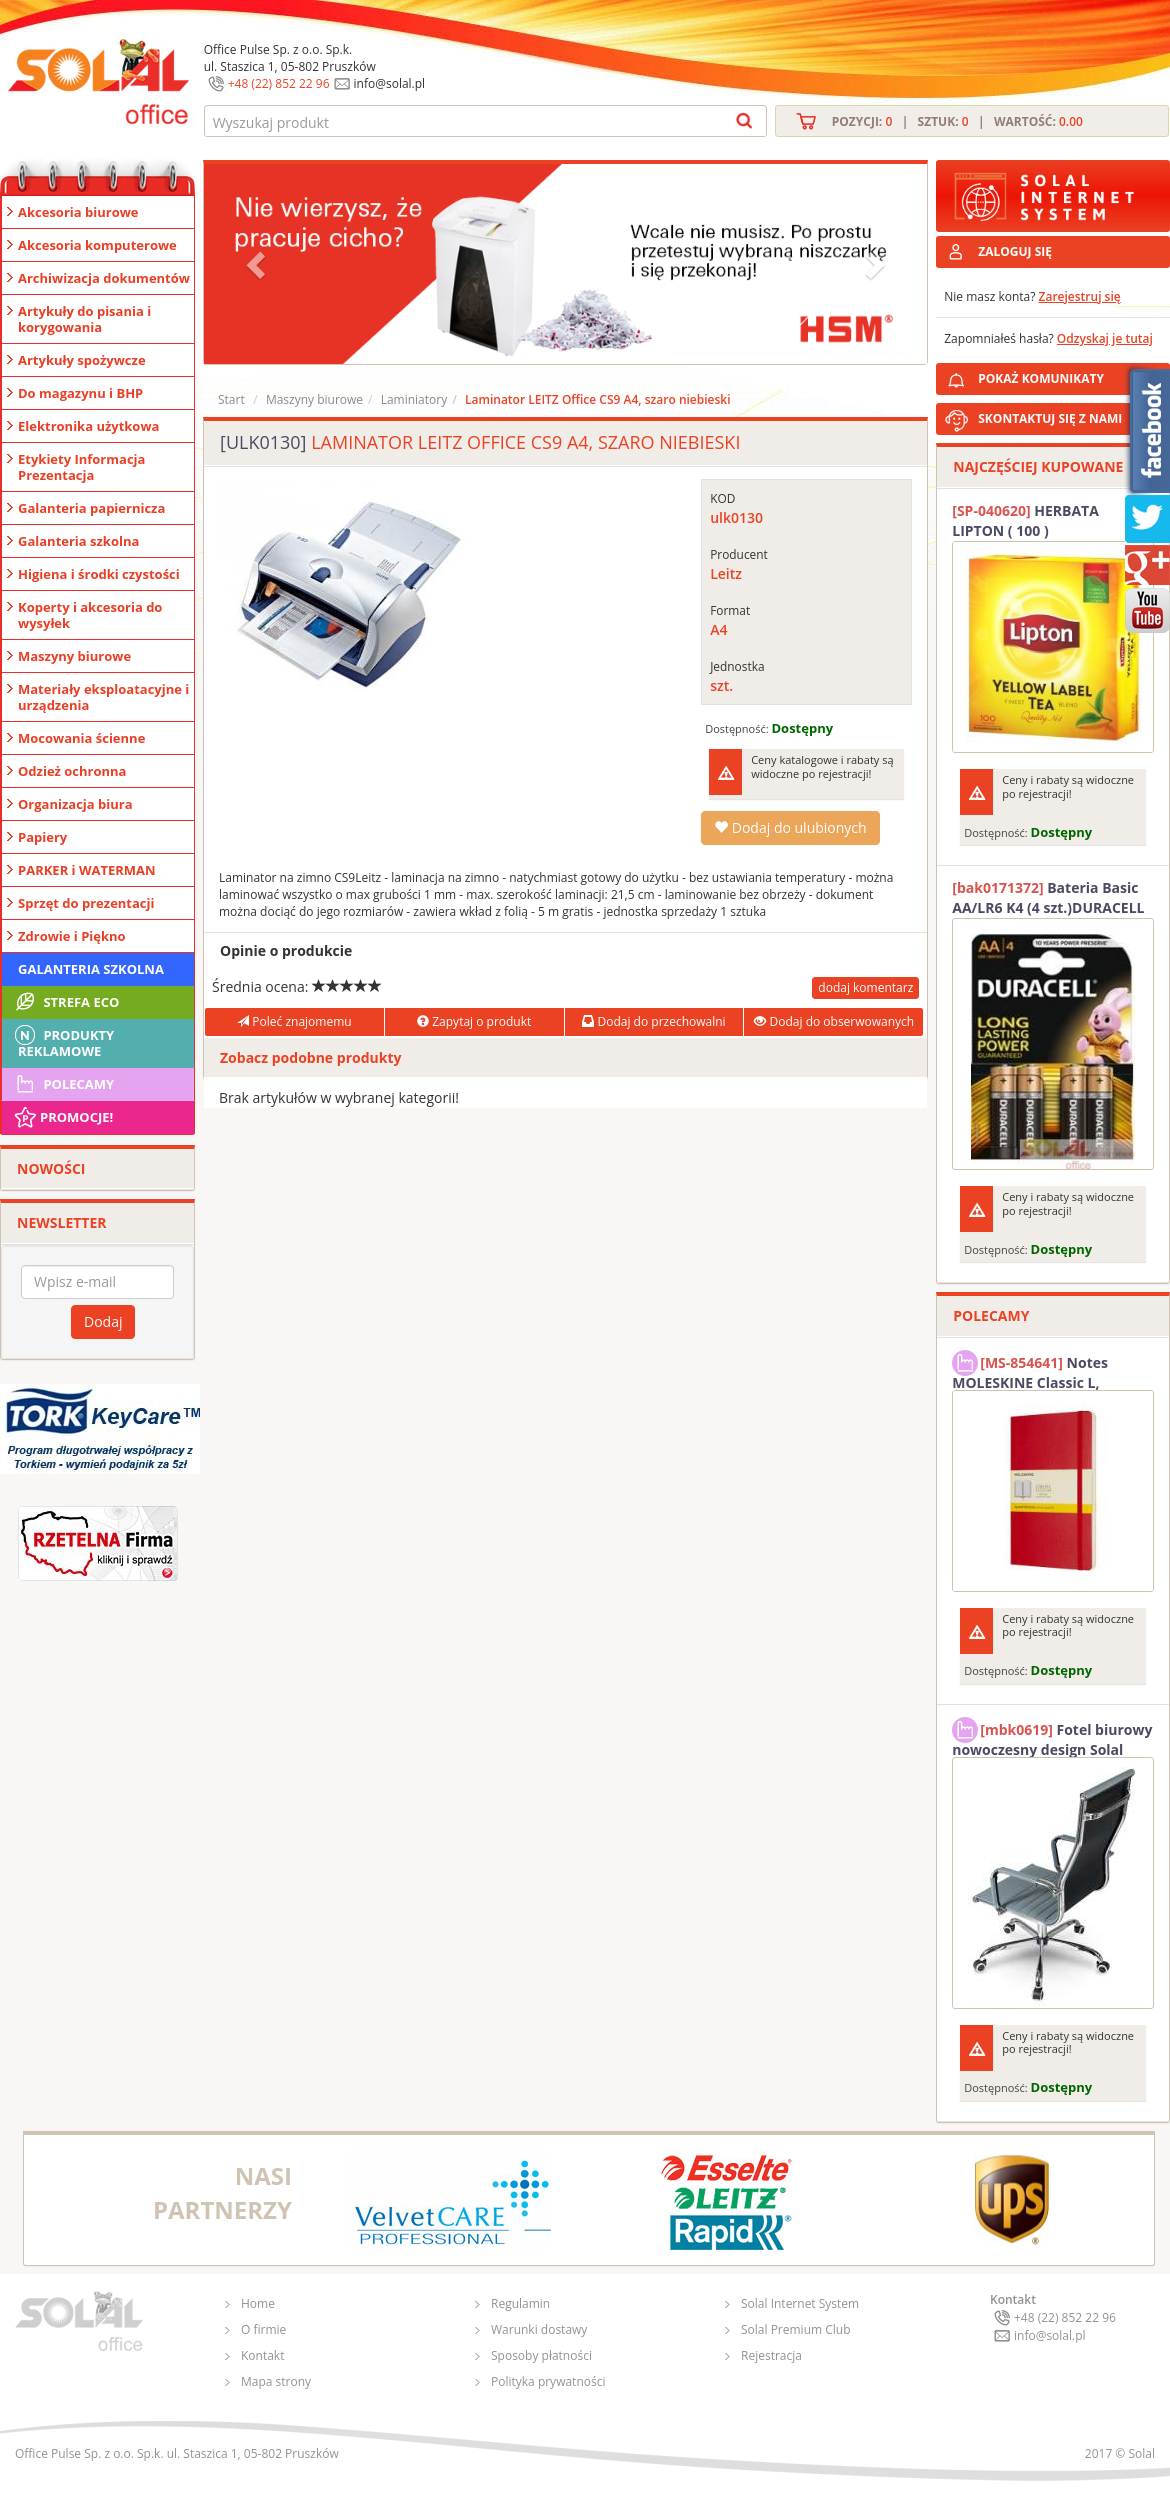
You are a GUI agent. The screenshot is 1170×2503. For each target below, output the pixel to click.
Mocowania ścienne (81, 738)
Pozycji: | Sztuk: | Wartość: (957, 121)
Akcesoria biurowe (78, 212)
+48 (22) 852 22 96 (279, 83)
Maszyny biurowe (74, 656)
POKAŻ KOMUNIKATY (1070, 375)
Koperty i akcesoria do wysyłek (90, 615)
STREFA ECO (65, 1002)
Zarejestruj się (1080, 296)
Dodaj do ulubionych (790, 827)
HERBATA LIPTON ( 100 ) (1025, 520)
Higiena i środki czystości (99, 574)
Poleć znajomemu (294, 1021)
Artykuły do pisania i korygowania (84, 319)
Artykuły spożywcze (82, 360)
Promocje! (62, 1117)
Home (258, 2303)
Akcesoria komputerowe (97, 245)
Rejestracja (771, 2355)
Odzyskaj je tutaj (1105, 338)
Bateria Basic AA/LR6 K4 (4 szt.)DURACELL (1048, 897)
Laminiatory (414, 399)
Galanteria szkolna (78, 541)
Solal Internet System (800, 2303)
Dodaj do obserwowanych (834, 1021)
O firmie (263, 2329)
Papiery (42, 837)
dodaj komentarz (865, 987)
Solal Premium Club (796, 2329)
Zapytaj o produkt (474, 1021)
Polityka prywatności (548, 2381)
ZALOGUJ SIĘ (1015, 251)
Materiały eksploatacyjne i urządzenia (103, 697)
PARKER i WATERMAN (87, 870)
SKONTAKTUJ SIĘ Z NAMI (1050, 418)
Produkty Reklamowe (63, 1041)
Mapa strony (276, 2381)
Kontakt (262, 2355)
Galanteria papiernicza (91, 508)
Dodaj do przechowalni (653, 1021)
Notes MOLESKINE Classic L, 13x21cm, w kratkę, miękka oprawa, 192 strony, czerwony (1047, 1370)
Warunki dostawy (539, 2329)
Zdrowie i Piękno (72, 936)
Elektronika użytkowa (88, 426)
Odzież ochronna (72, 771)
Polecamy (63, 1084)
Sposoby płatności (541, 2355)
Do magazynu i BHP (80, 393)
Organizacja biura (75, 804)
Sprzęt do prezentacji (86, 903)
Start (231, 399)
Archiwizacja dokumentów (104, 278)
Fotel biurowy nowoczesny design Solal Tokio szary (1052, 1737)
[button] (258, 264)
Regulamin (520, 2303)
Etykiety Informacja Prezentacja (81, 467)
